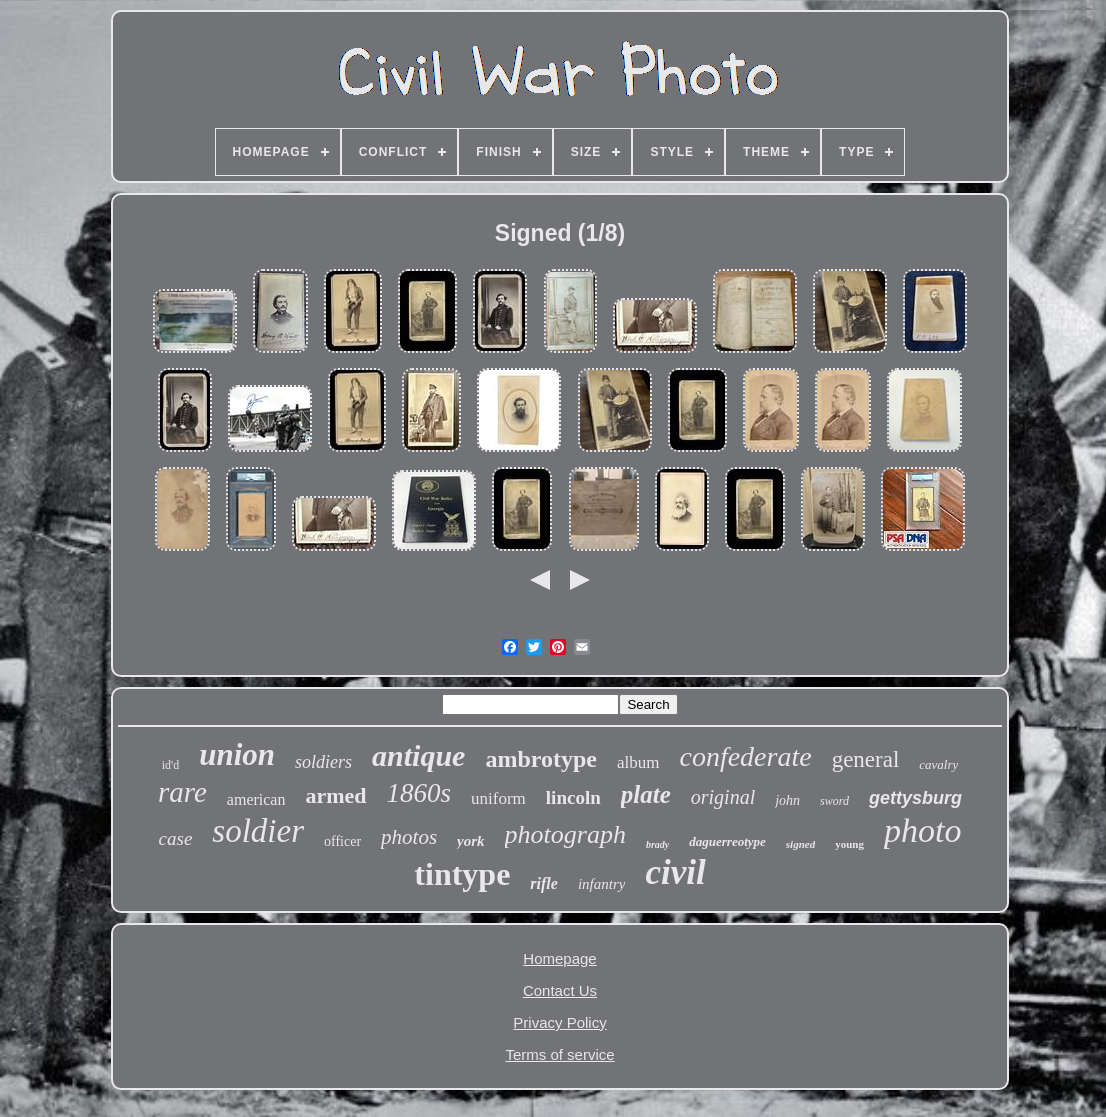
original (723, 797)
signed (800, 844)
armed (335, 795)
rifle (544, 883)
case (176, 838)
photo (922, 830)
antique (418, 755)
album (638, 762)
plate (646, 794)
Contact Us (560, 990)
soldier (258, 831)
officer (342, 841)
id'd (171, 765)
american (256, 799)
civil (675, 872)
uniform (498, 798)
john (787, 800)
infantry (602, 884)
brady (657, 844)
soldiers (323, 762)
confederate (745, 756)
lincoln (573, 797)
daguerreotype (727, 841)
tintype (462, 874)
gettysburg (915, 798)
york (471, 841)
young (849, 844)
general (866, 759)
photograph (565, 834)
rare (182, 792)
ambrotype (541, 759)
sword (834, 801)
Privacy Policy (559, 1022)
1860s (419, 793)
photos (409, 837)
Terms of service (559, 1054)
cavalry (938, 764)
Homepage (559, 958)
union (237, 754)
